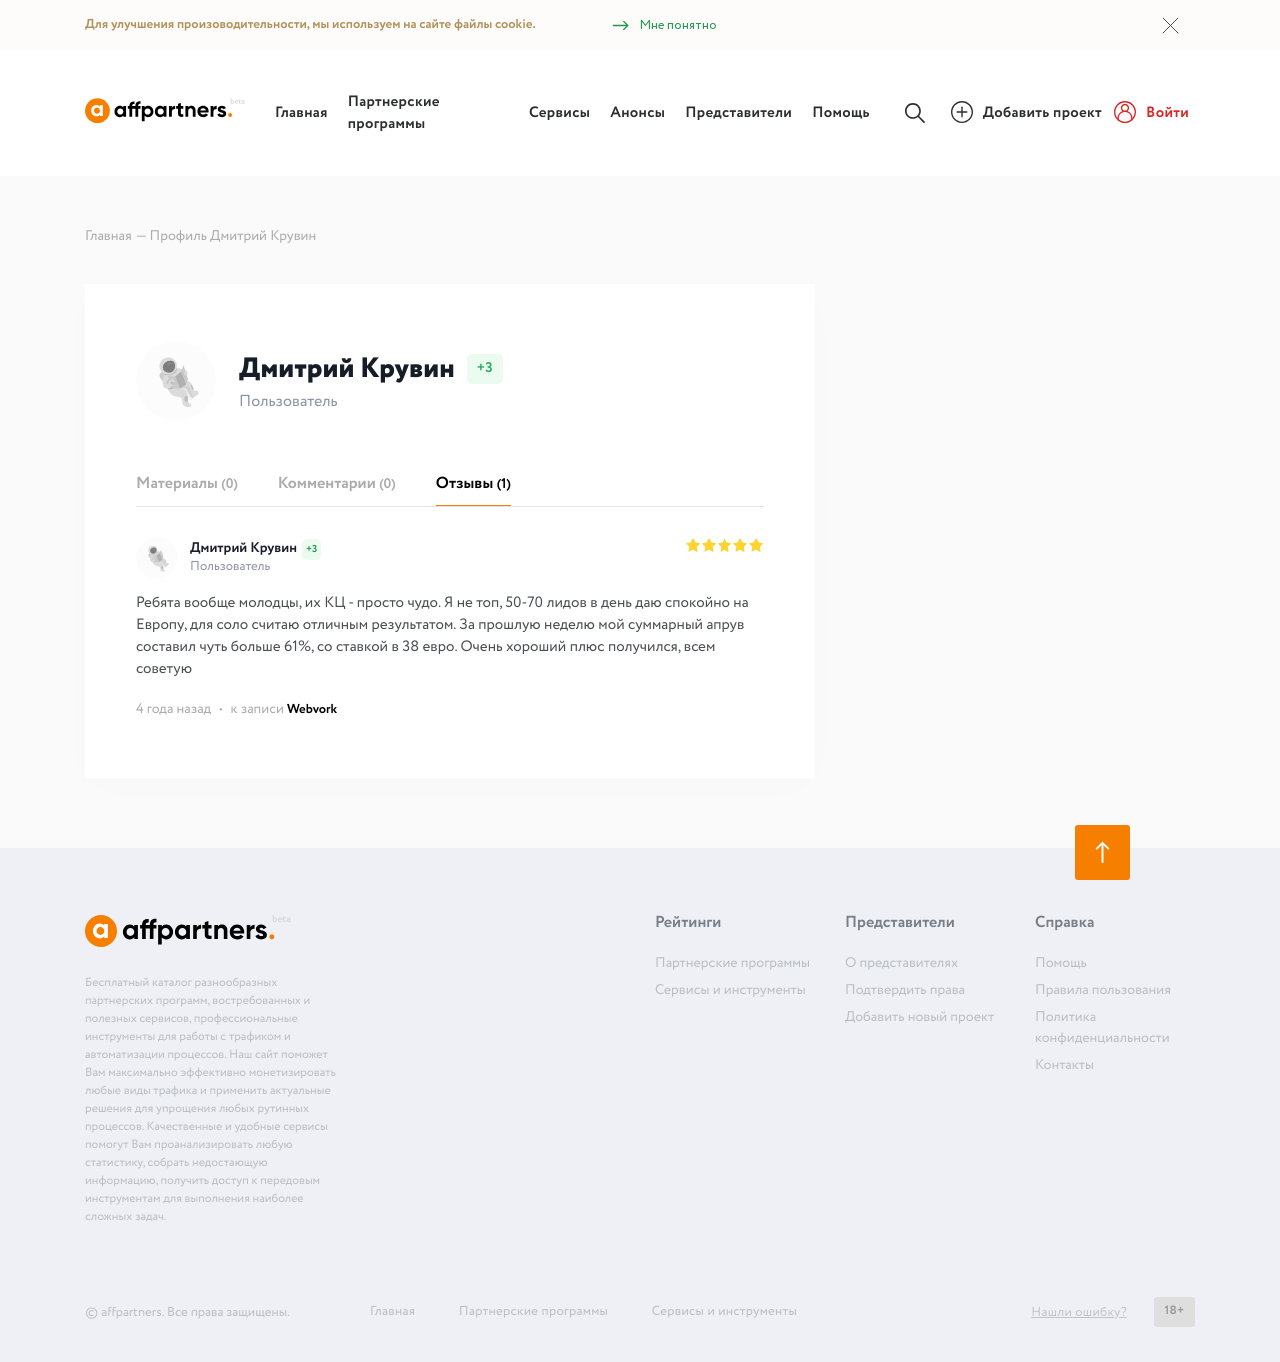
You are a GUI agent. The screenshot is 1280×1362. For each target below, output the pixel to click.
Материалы (187, 484)
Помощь (841, 113)
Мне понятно (663, 25)
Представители (738, 113)
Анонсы (637, 113)
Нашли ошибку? (1079, 1312)
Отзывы (473, 484)
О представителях (901, 964)
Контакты (1064, 1066)
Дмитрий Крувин (243, 549)
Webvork (312, 709)
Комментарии (337, 484)
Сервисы (559, 113)
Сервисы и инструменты (730, 991)
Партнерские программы (394, 113)
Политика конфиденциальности (1102, 1028)
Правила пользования (1103, 991)
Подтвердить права (905, 991)
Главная (301, 113)
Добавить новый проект (919, 1018)
